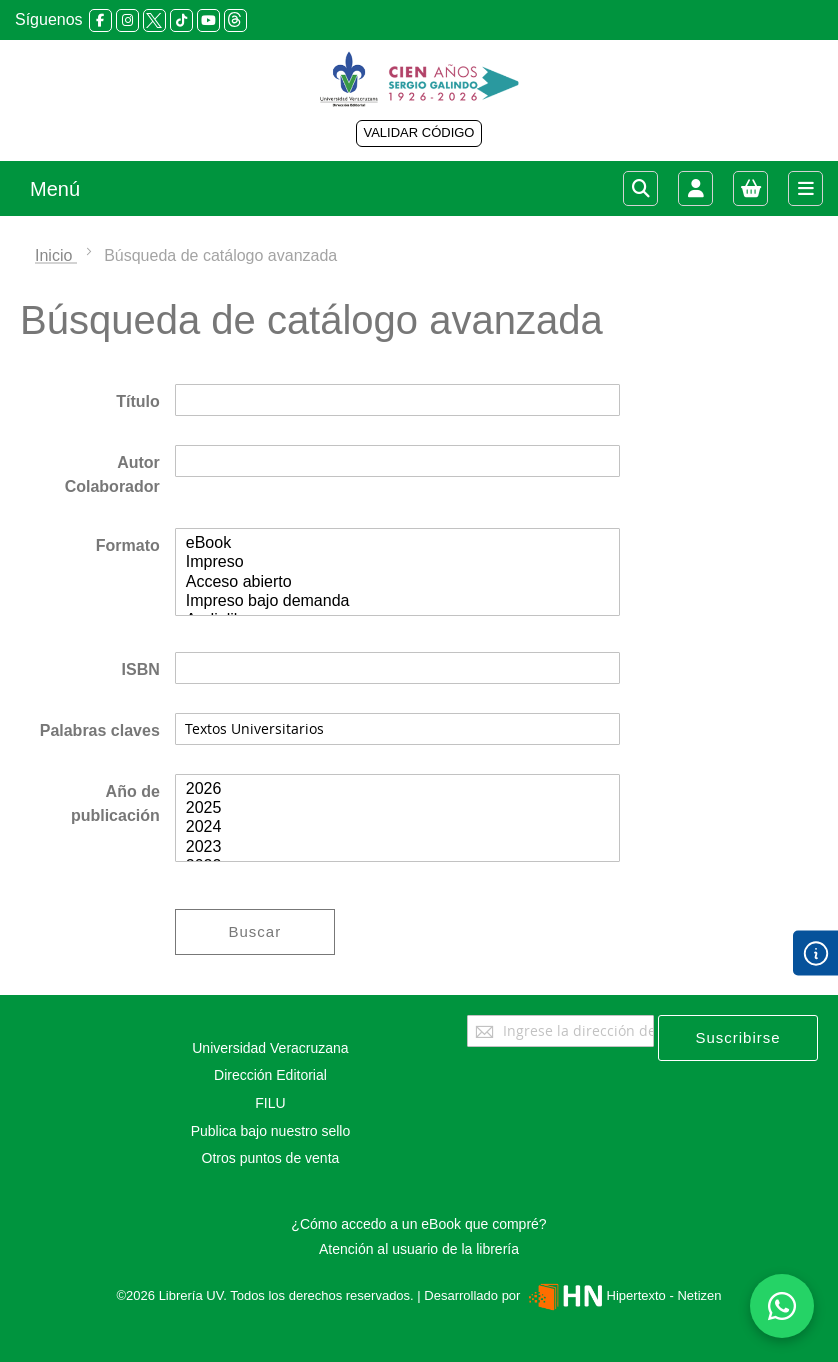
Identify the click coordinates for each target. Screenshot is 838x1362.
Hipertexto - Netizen (622, 1295)
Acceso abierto (397, 582)
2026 (397, 789)
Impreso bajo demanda (397, 601)
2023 (397, 847)
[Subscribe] (738, 1038)
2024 (397, 827)
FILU (270, 1103)
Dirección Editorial (270, 1075)
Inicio (56, 255)
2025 (397, 808)
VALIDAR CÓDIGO (418, 132)
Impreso (397, 562)
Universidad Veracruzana (270, 1048)
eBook (397, 543)
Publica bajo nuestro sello (271, 1131)
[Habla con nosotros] (782, 1306)
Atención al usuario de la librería (419, 1249)
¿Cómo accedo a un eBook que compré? (418, 1224)
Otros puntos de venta (271, 1158)
